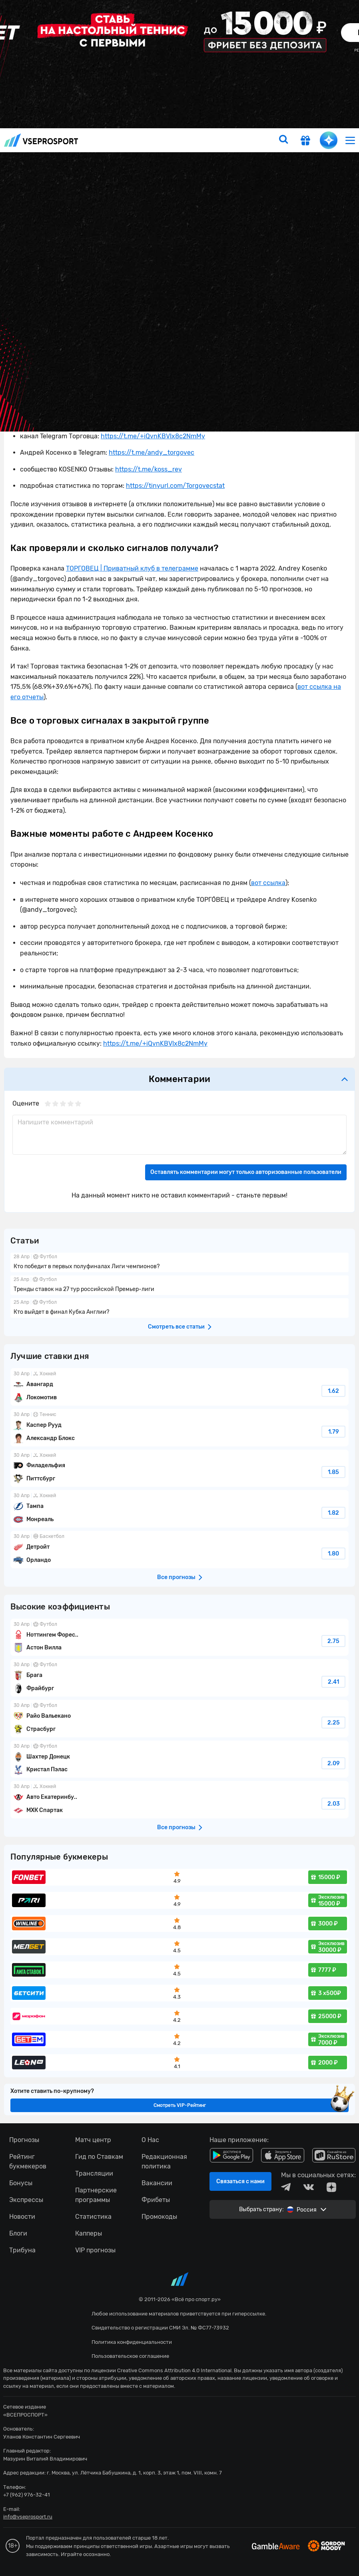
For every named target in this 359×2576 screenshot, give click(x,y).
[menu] (350, 140)
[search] (283, 140)
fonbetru (179, 1288)
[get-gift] (305, 141)
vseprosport (41, 140)
